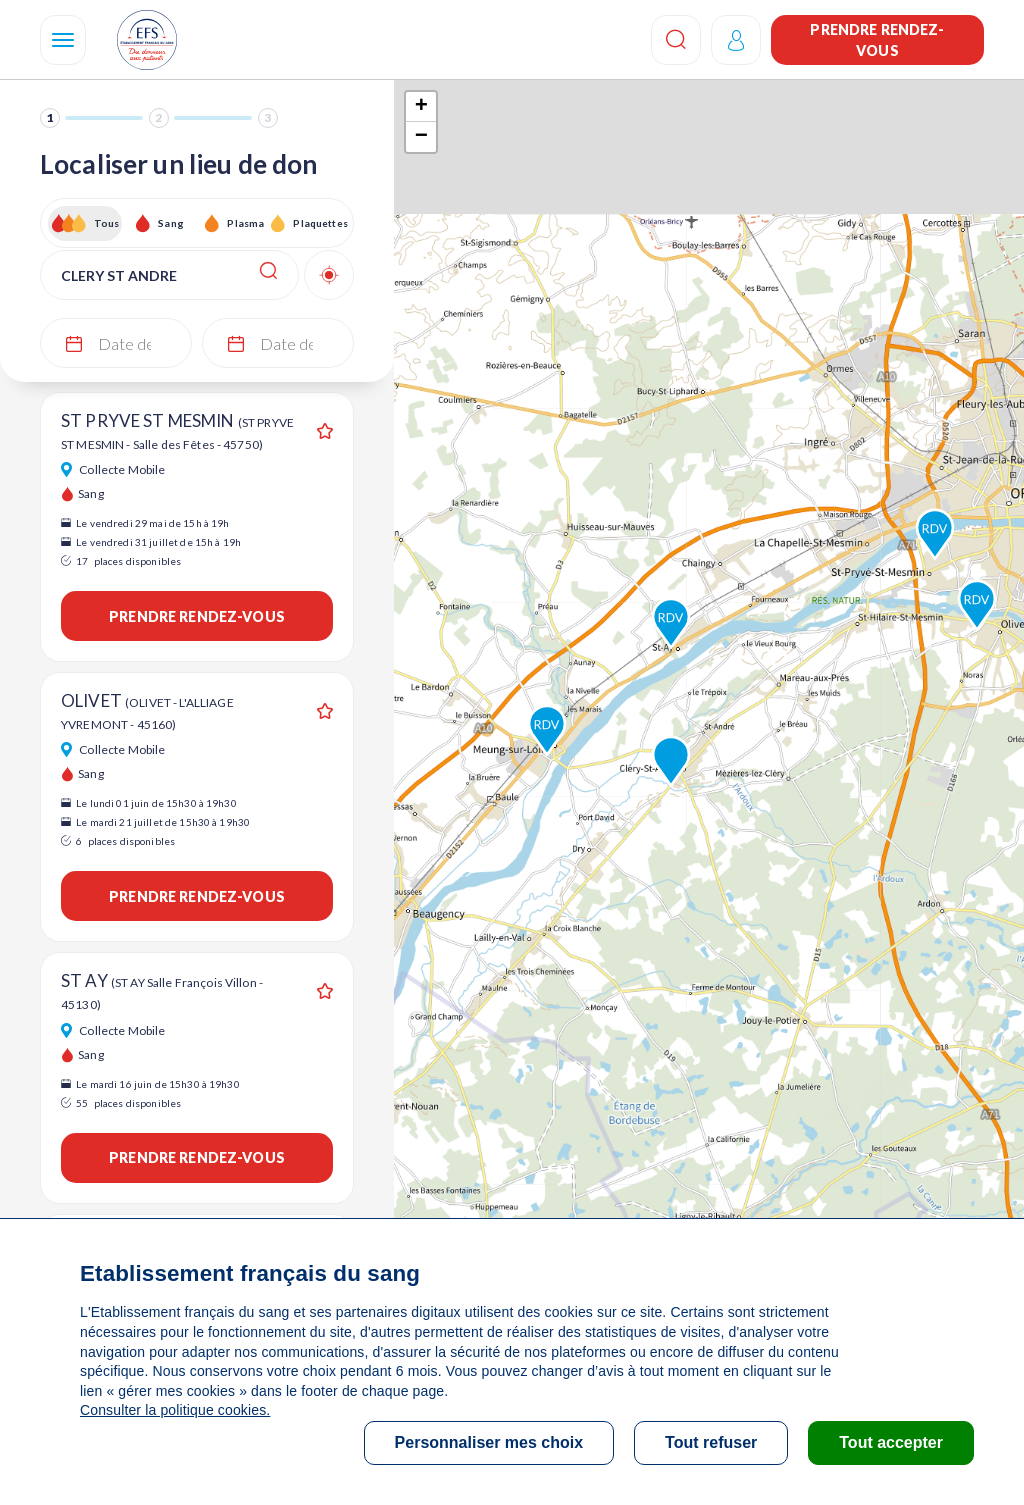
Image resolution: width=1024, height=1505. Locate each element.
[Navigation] (63, 40)
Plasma (245, 223)
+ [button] (421, 107)
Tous (107, 223)
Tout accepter (891, 1442)
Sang (171, 223)
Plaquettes (319, 223)
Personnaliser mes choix (489, 1442)
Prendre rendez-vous (877, 40)
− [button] (421, 137)
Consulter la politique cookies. (175, 1410)
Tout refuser (711, 1442)
